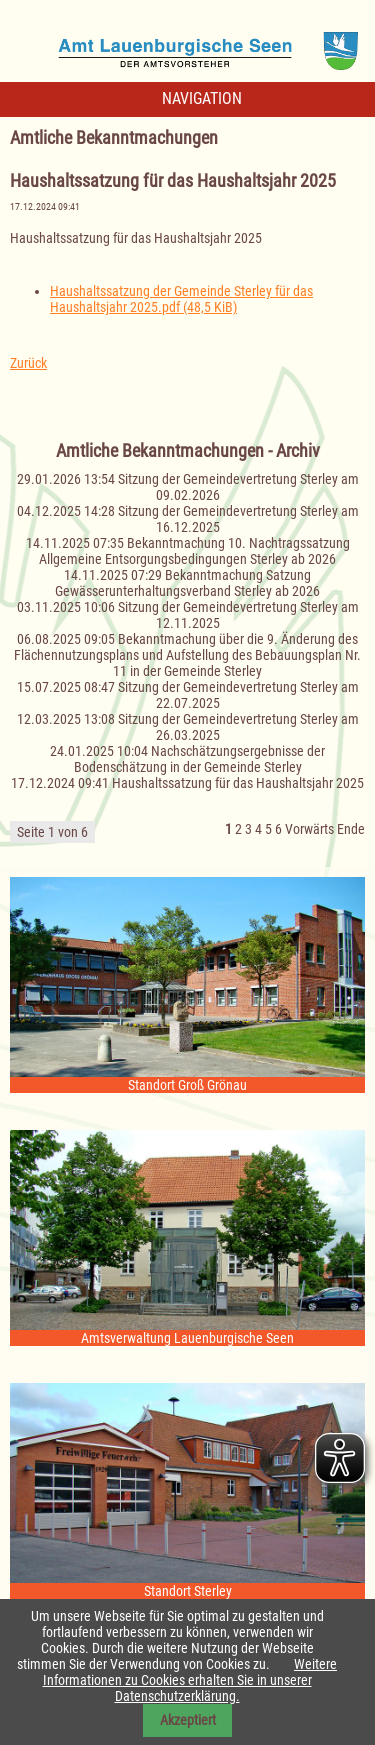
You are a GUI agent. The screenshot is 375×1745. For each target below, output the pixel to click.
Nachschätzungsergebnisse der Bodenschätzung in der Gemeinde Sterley (200, 759)
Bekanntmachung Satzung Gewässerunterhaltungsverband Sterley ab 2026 (187, 583)
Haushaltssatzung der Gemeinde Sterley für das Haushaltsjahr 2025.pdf (181, 299)
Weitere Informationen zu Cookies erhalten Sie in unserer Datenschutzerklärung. (190, 1680)
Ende (351, 829)
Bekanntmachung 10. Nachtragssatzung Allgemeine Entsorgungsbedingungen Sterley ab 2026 (194, 551)
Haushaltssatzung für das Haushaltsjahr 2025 (238, 783)
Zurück (28, 363)
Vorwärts (309, 829)
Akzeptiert (188, 1720)
